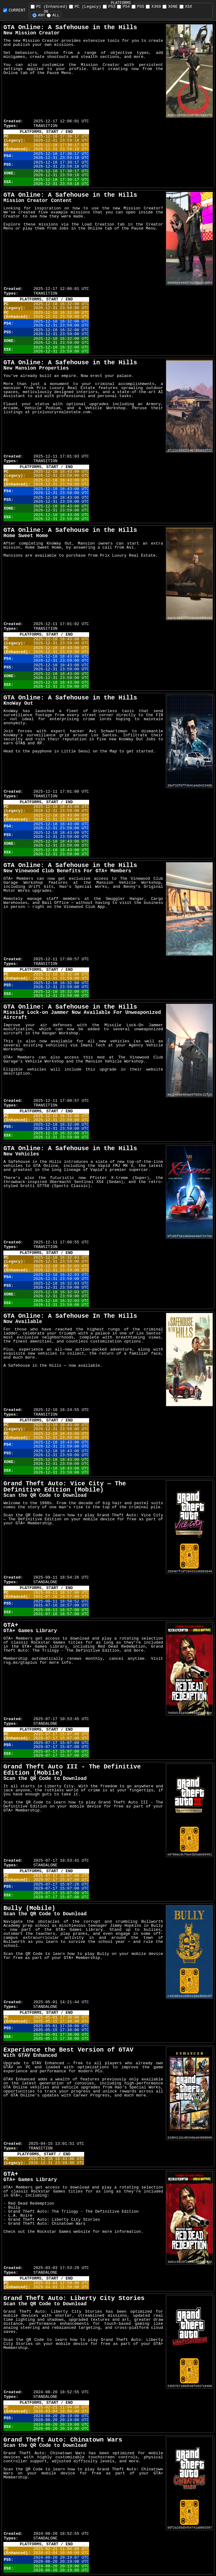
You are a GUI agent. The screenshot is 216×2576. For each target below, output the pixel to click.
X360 (153, 7)
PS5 (138, 7)
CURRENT (14, 10)
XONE (170, 7)
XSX (185, 7)
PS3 (109, 7)
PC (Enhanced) (49, 7)
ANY (38, 15)
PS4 (123, 7)
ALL (53, 15)
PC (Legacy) (85, 7)
